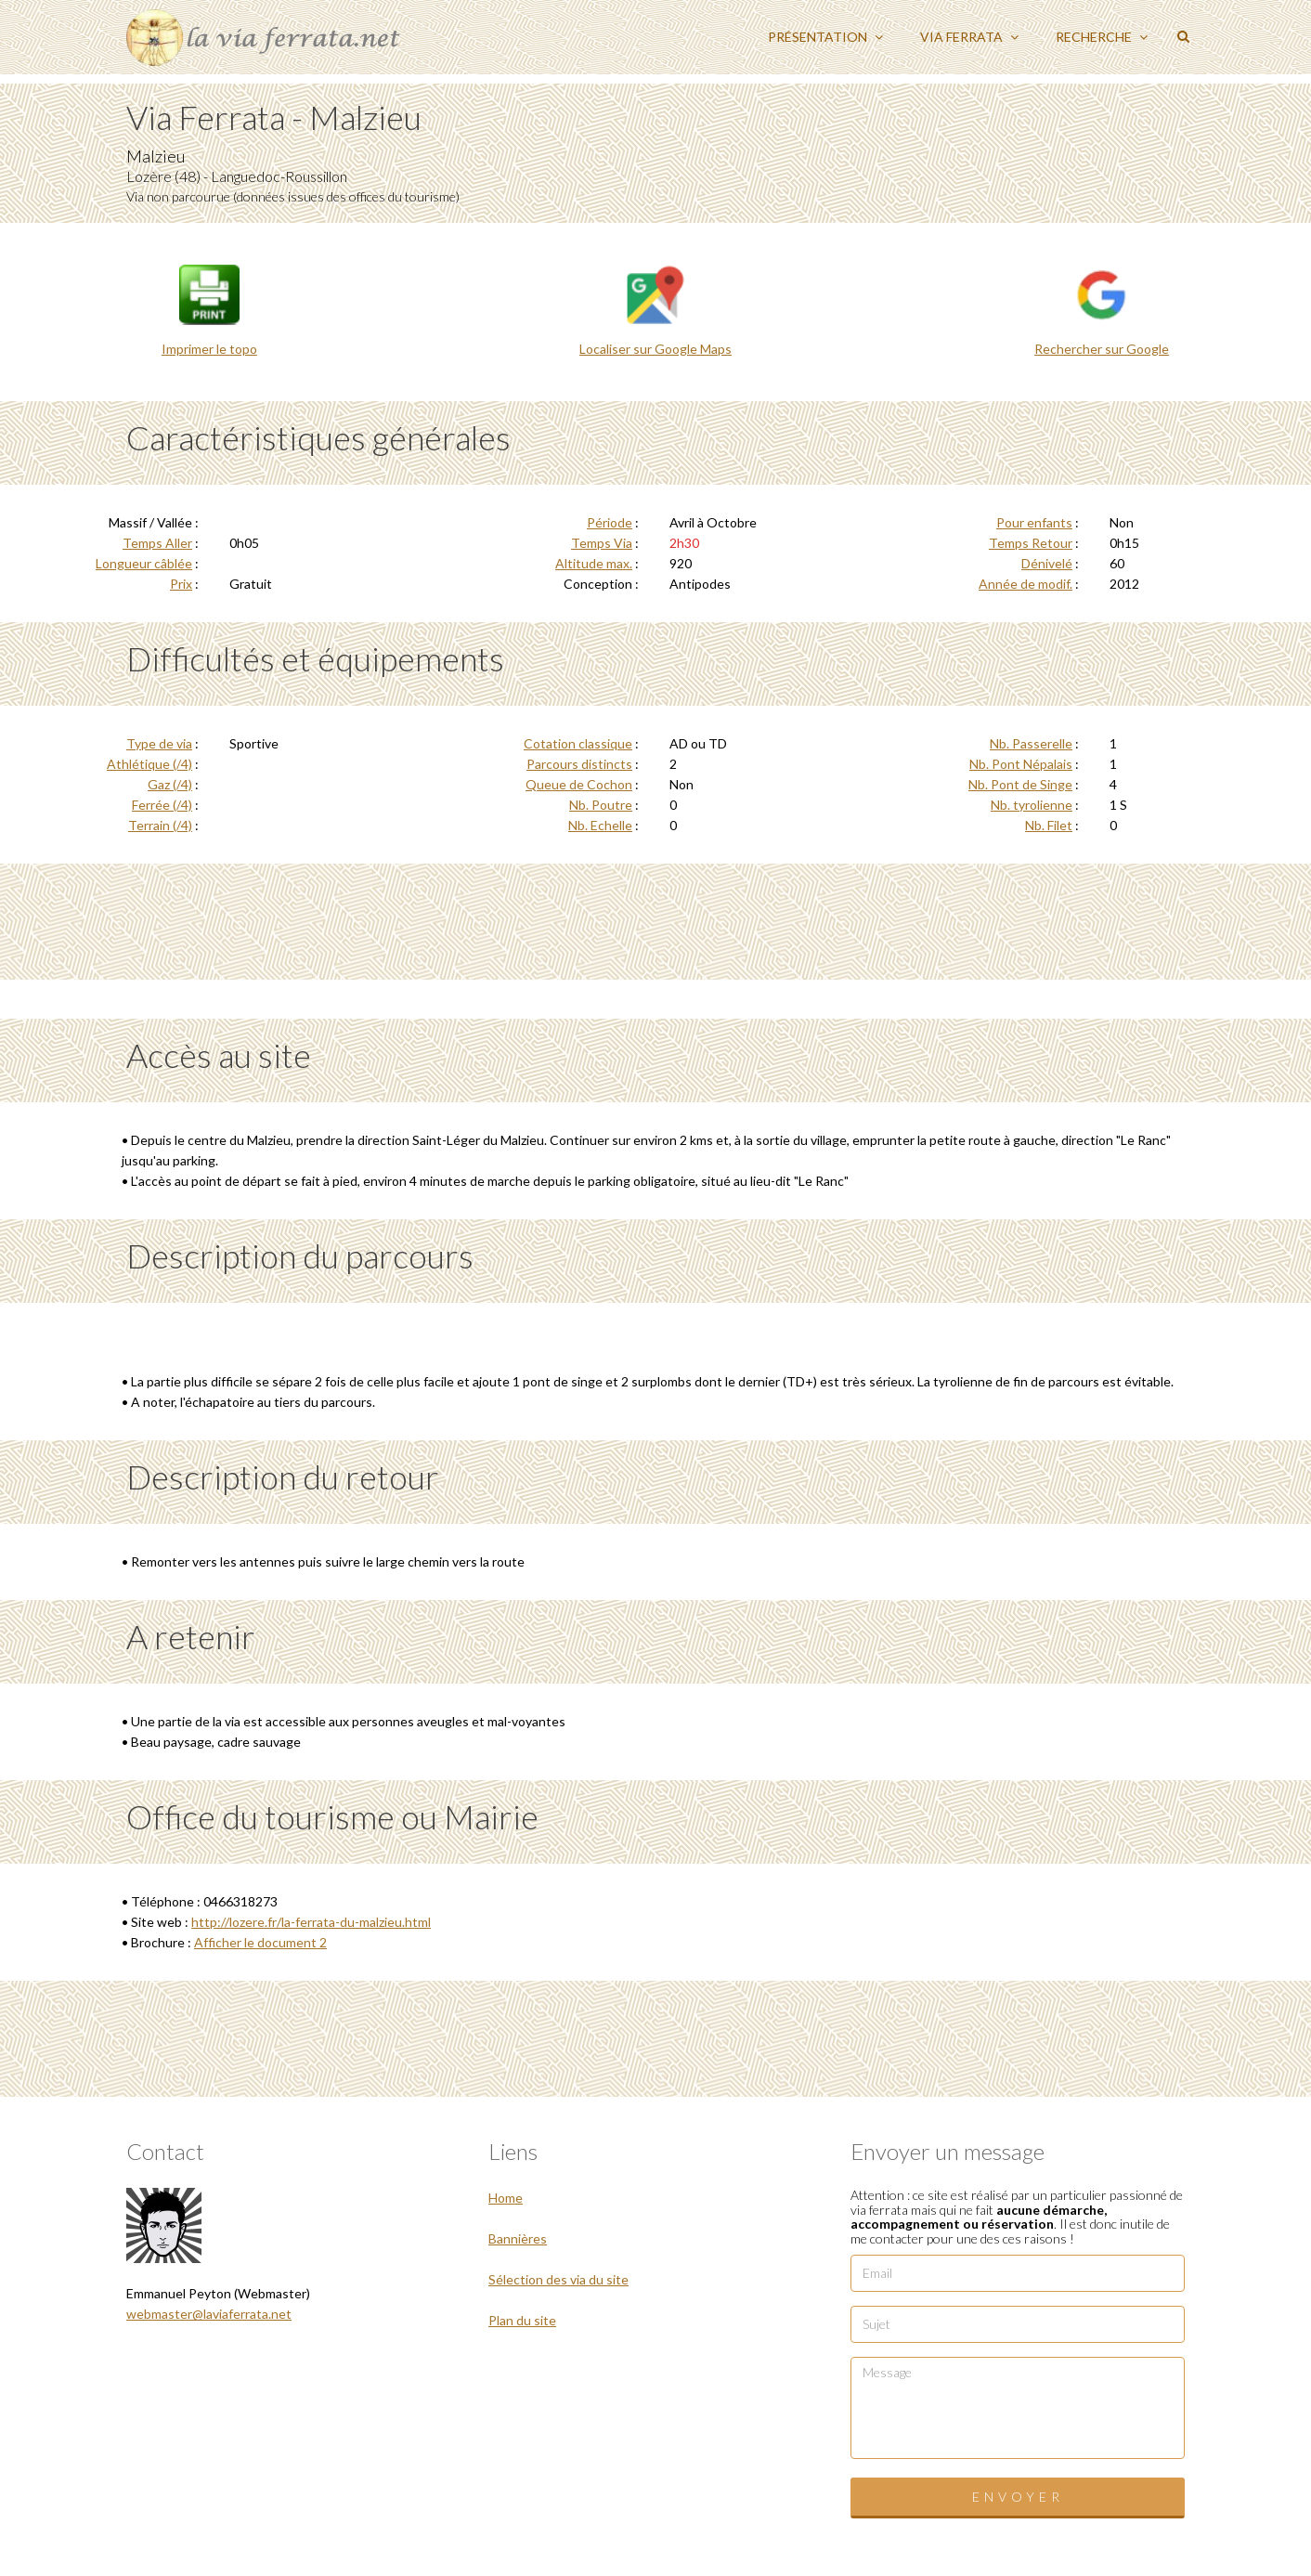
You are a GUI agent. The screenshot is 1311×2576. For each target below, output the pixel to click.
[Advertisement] (655, 919)
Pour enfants (1034, 522)
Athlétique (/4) (149, 764)
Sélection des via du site (558, 2279)
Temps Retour (1030, 543)
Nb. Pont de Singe (1020, 784)
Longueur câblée (144, 563)
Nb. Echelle (600, 825)
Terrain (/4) (160, 825)
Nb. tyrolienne (1031, 805)
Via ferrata (969, 37)
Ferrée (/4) (162, 805)
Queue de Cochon (579, 784)
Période (609, 522)
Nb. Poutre (600, 805)
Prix (181, 584)
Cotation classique (578, 743)
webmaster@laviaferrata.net (209, 2314)
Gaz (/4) (170, 784)
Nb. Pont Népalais (1020, 764)
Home (505, 2197)
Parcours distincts (579, 764)
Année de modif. (1025, 584)
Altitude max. (593, 563)
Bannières (517, 2238)
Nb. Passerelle (1031, 743)
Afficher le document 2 (260, 1942)
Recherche (1102, 37)
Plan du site (522, 2320)
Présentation (825, 37)
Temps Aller (157, 543)
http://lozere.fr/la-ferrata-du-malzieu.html (311, 1922)
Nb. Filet (1048, 825)
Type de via (159, 743)
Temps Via (601, 543)
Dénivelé (1046, 563)
